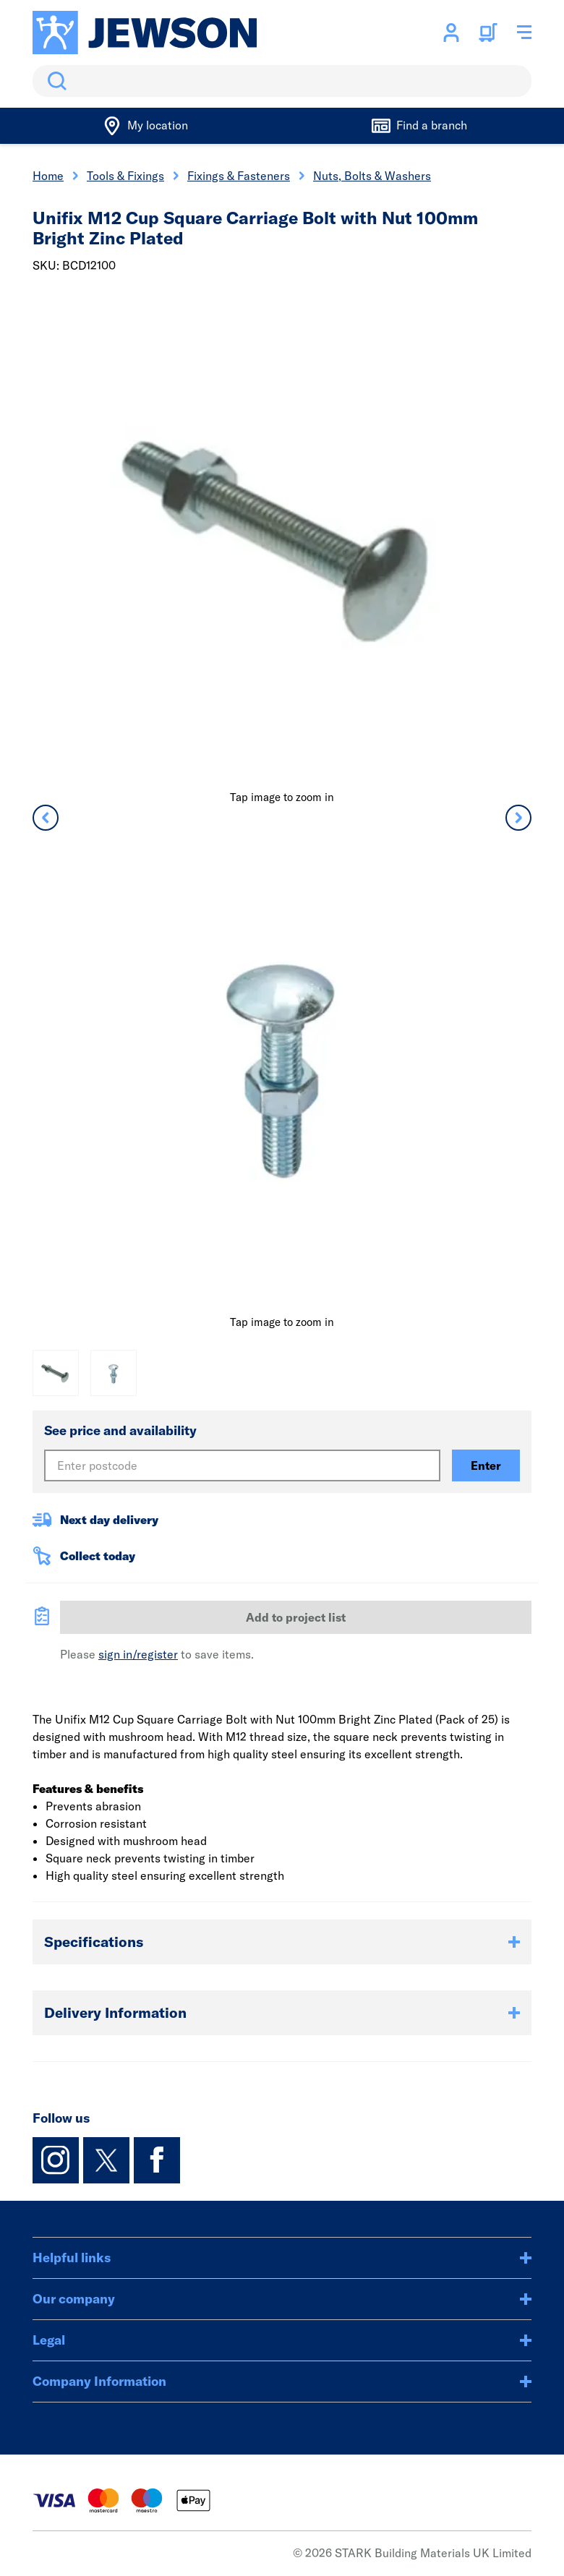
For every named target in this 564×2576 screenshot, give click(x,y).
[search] (282, 81)
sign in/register (138, 1654)
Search (54, 81)
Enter (486, 1465)
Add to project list (296, 1617)
